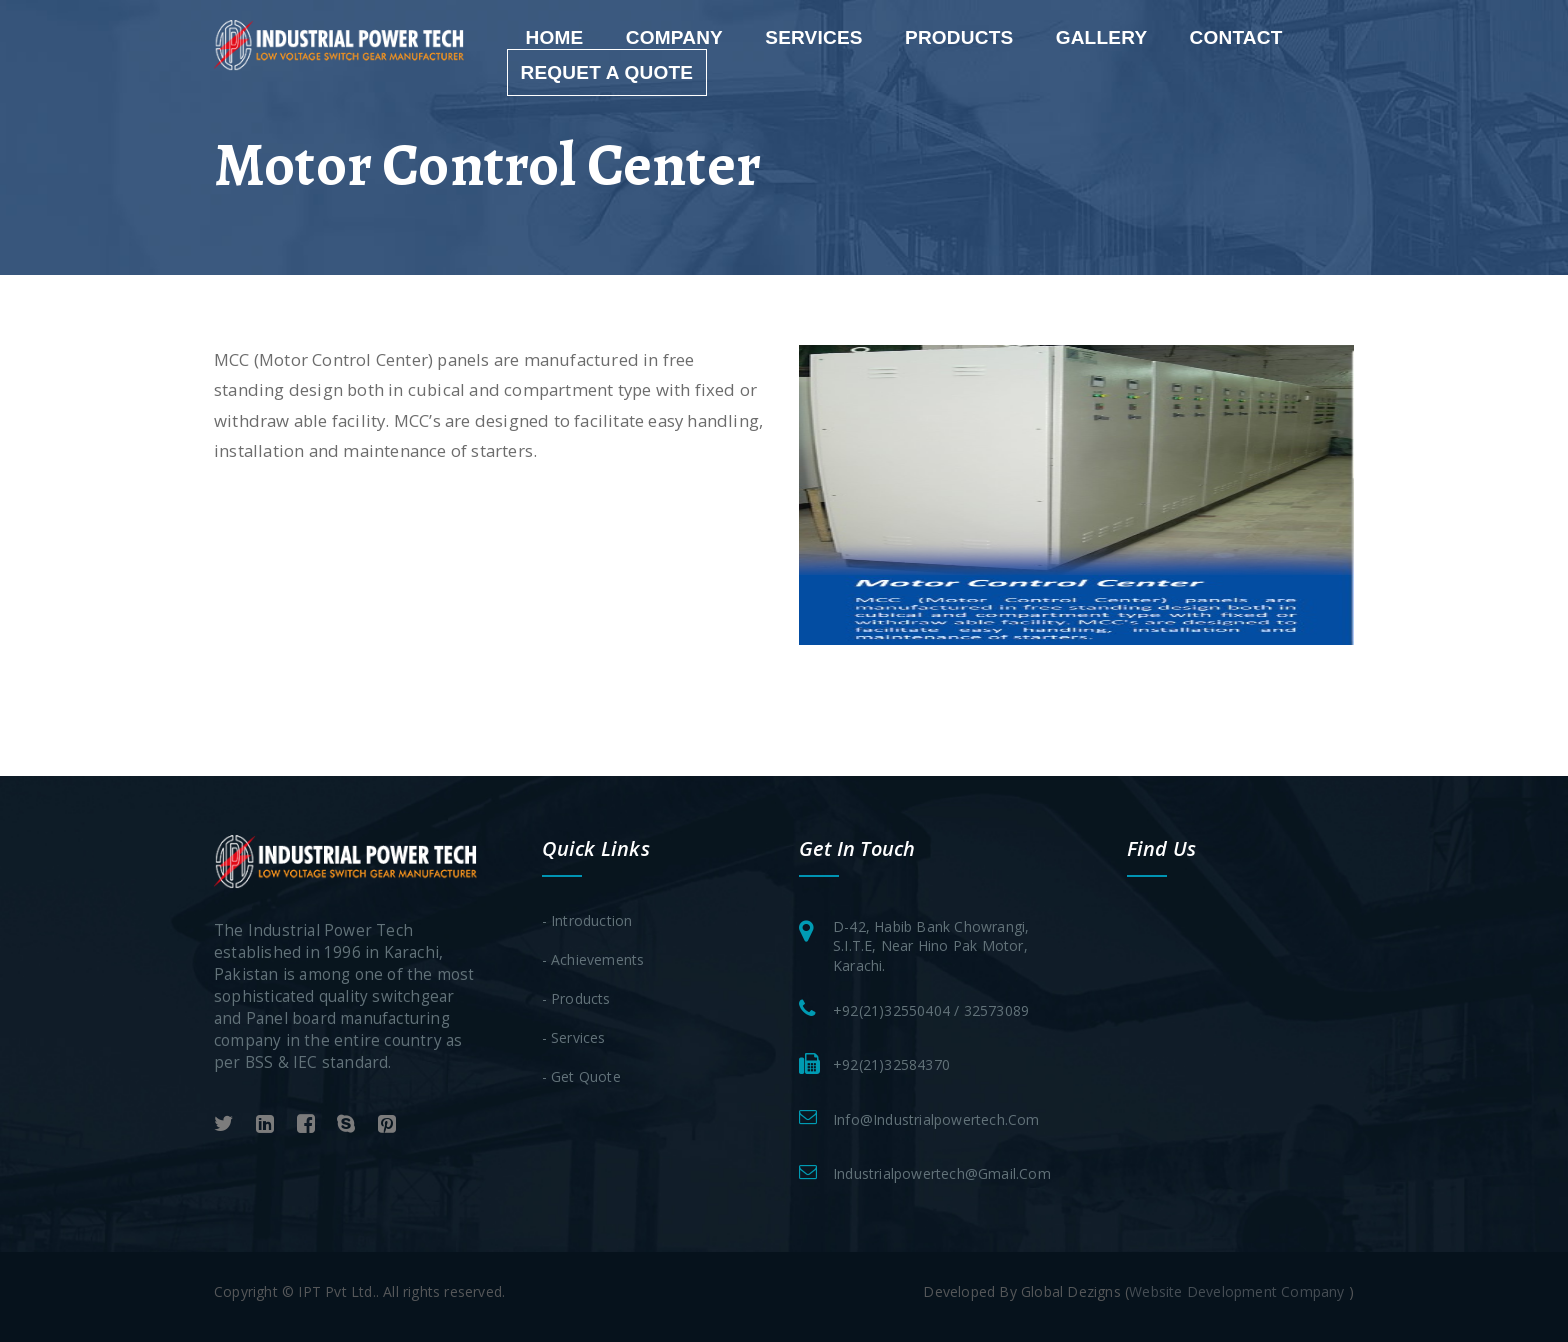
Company (674, 37)
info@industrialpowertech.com (936, 1119)
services (814, 37)
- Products (576, 998)
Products (959, 37)
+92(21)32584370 (891, 1064)
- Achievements (593, 959)
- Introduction (587, 920)
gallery (1102, 37)
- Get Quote (581, 1076)
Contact (1236, 37)
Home (555, 37)
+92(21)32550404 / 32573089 (931, 1010)
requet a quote (607, 72)
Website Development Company (1239, 1291)
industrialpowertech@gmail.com (942, 1173)
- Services (574, 1037)
